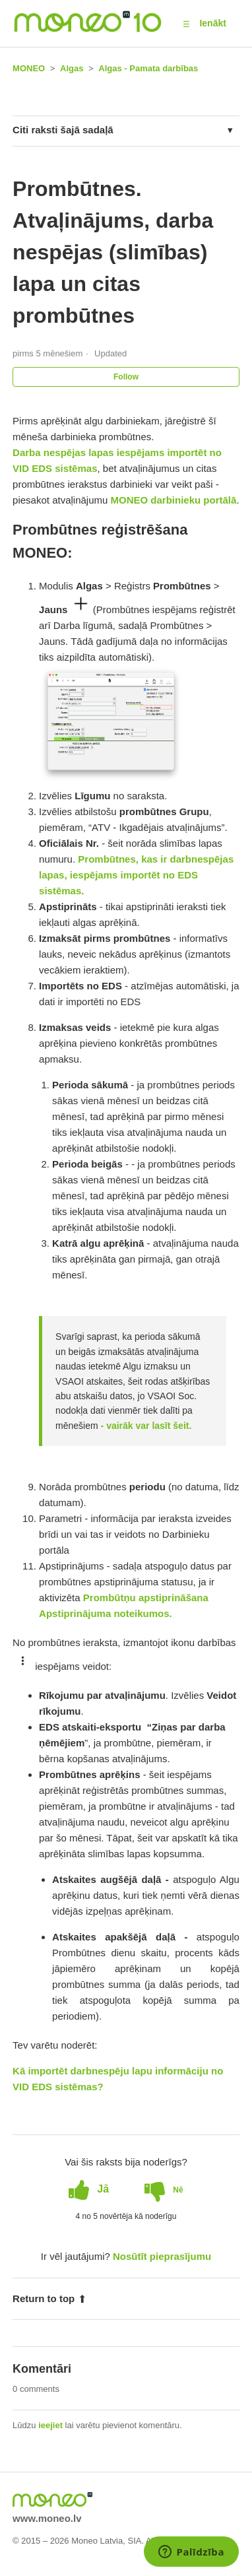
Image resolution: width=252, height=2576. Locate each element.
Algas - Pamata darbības (148, 68)
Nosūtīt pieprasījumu (162, 2256)
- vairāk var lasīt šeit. (145, 1425)
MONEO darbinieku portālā (174, 500)
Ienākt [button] (212, 23)
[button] (186, 24)
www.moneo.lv (47, 2518)
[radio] (88, 2189)
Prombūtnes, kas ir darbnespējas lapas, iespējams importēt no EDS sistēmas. (136, 874)
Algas (71, 68)
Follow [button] (126, 376)
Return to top (49, 2298)
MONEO (29, 68)
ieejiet (50, 2425)
